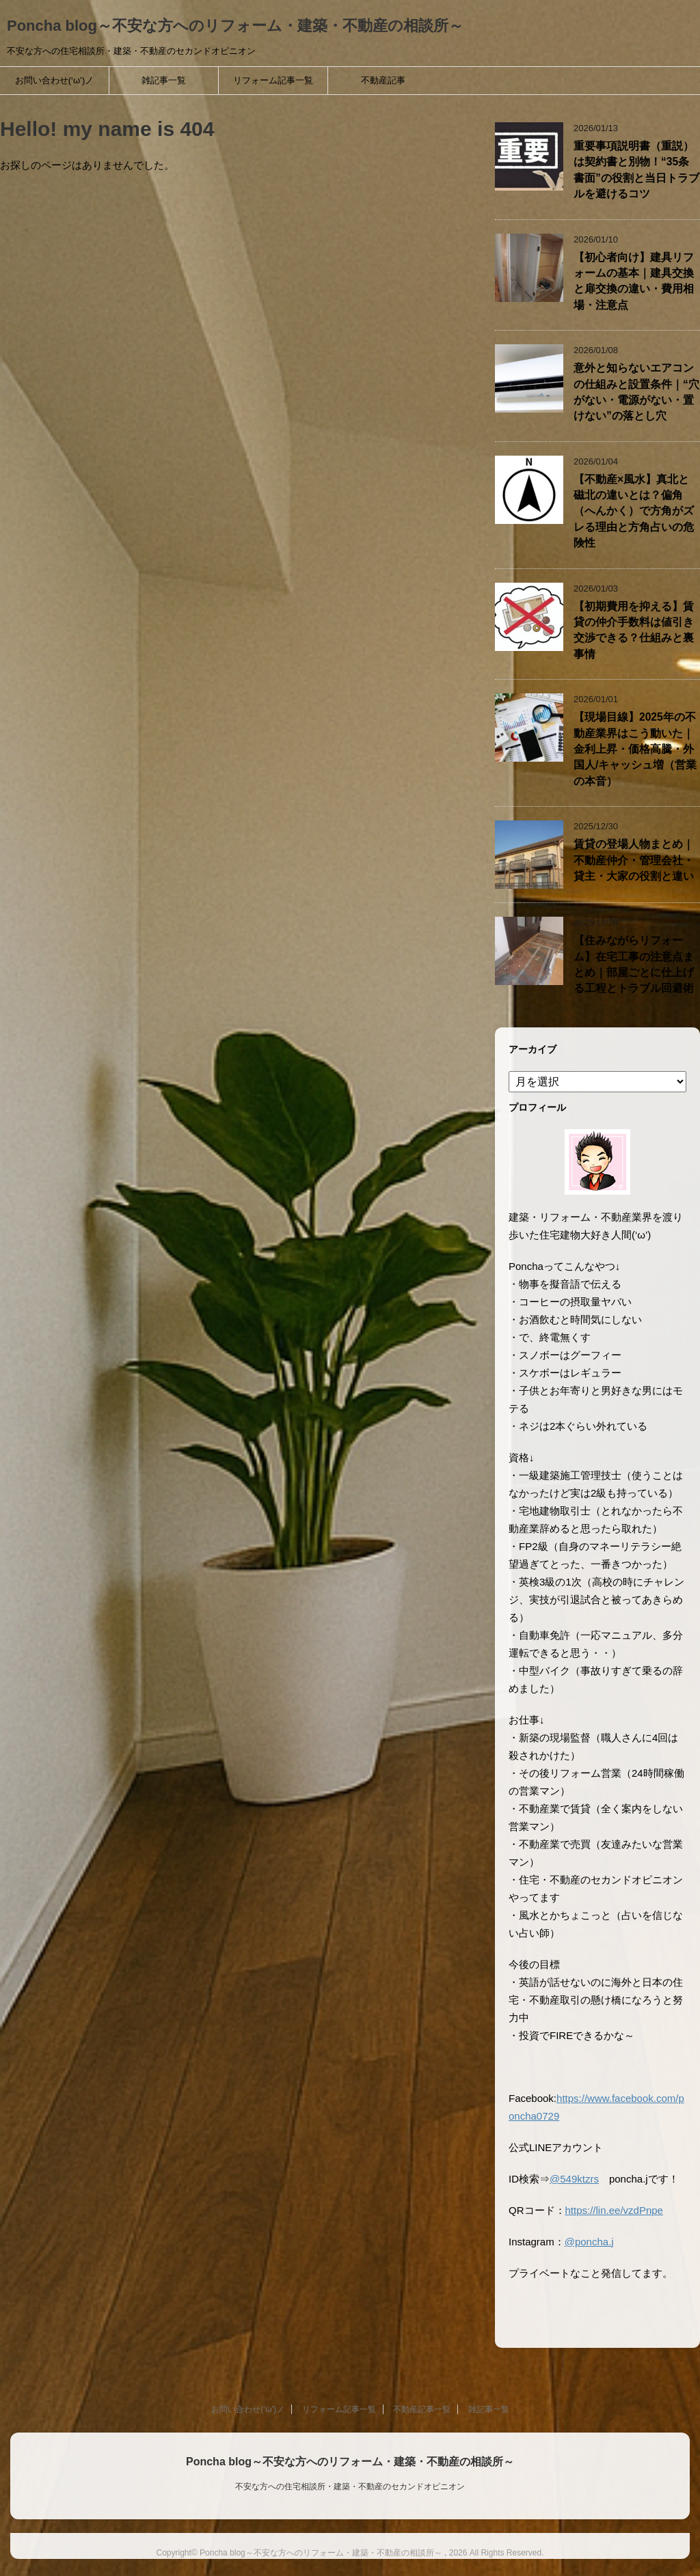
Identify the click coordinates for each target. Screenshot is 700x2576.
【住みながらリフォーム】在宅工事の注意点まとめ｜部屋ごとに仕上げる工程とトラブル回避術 (634, 964)
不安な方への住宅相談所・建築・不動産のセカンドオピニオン (350, 2486)
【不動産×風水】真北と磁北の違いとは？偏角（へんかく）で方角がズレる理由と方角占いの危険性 (634, 511)
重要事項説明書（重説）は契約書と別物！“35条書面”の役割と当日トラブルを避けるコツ (636, 169)
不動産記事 (383, 80)
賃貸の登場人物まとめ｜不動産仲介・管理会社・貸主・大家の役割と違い (634, 860)
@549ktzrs (574, 2179)
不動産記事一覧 (421, 2409)
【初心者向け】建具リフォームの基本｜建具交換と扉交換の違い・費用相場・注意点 (634, 281)
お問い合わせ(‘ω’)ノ (54, 80)
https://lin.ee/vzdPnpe (614, 2210)
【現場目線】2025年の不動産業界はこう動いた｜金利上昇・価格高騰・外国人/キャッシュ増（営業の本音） (635, 749)
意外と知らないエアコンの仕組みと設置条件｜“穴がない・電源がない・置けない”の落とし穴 (636, 391)
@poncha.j (589, 2241)
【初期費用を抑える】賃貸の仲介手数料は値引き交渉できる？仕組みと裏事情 (634, 630)
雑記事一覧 (164, 80)
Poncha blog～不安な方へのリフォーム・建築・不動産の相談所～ (235, 25)
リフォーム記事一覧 (273, 80)
